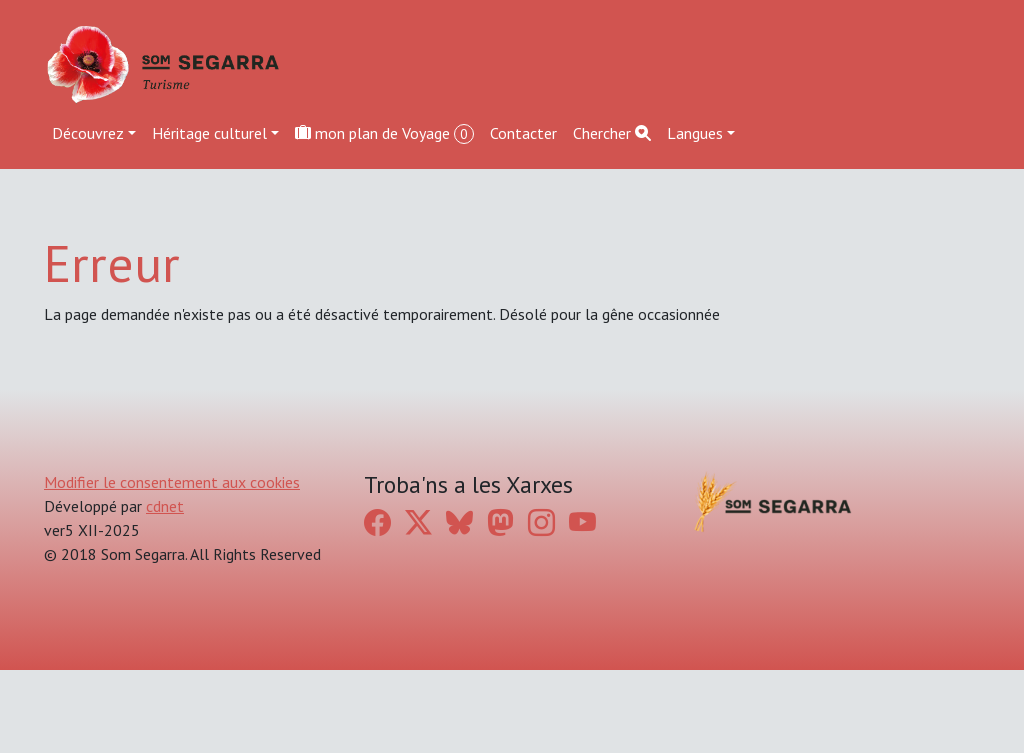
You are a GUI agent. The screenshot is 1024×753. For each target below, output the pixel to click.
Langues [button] (695, 133)
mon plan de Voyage (384, 133)
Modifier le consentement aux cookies (172, 482)
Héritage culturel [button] (209, 133)
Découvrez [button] (88, 133)
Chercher (612, 133)
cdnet (165, 506)
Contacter (523, 133)
